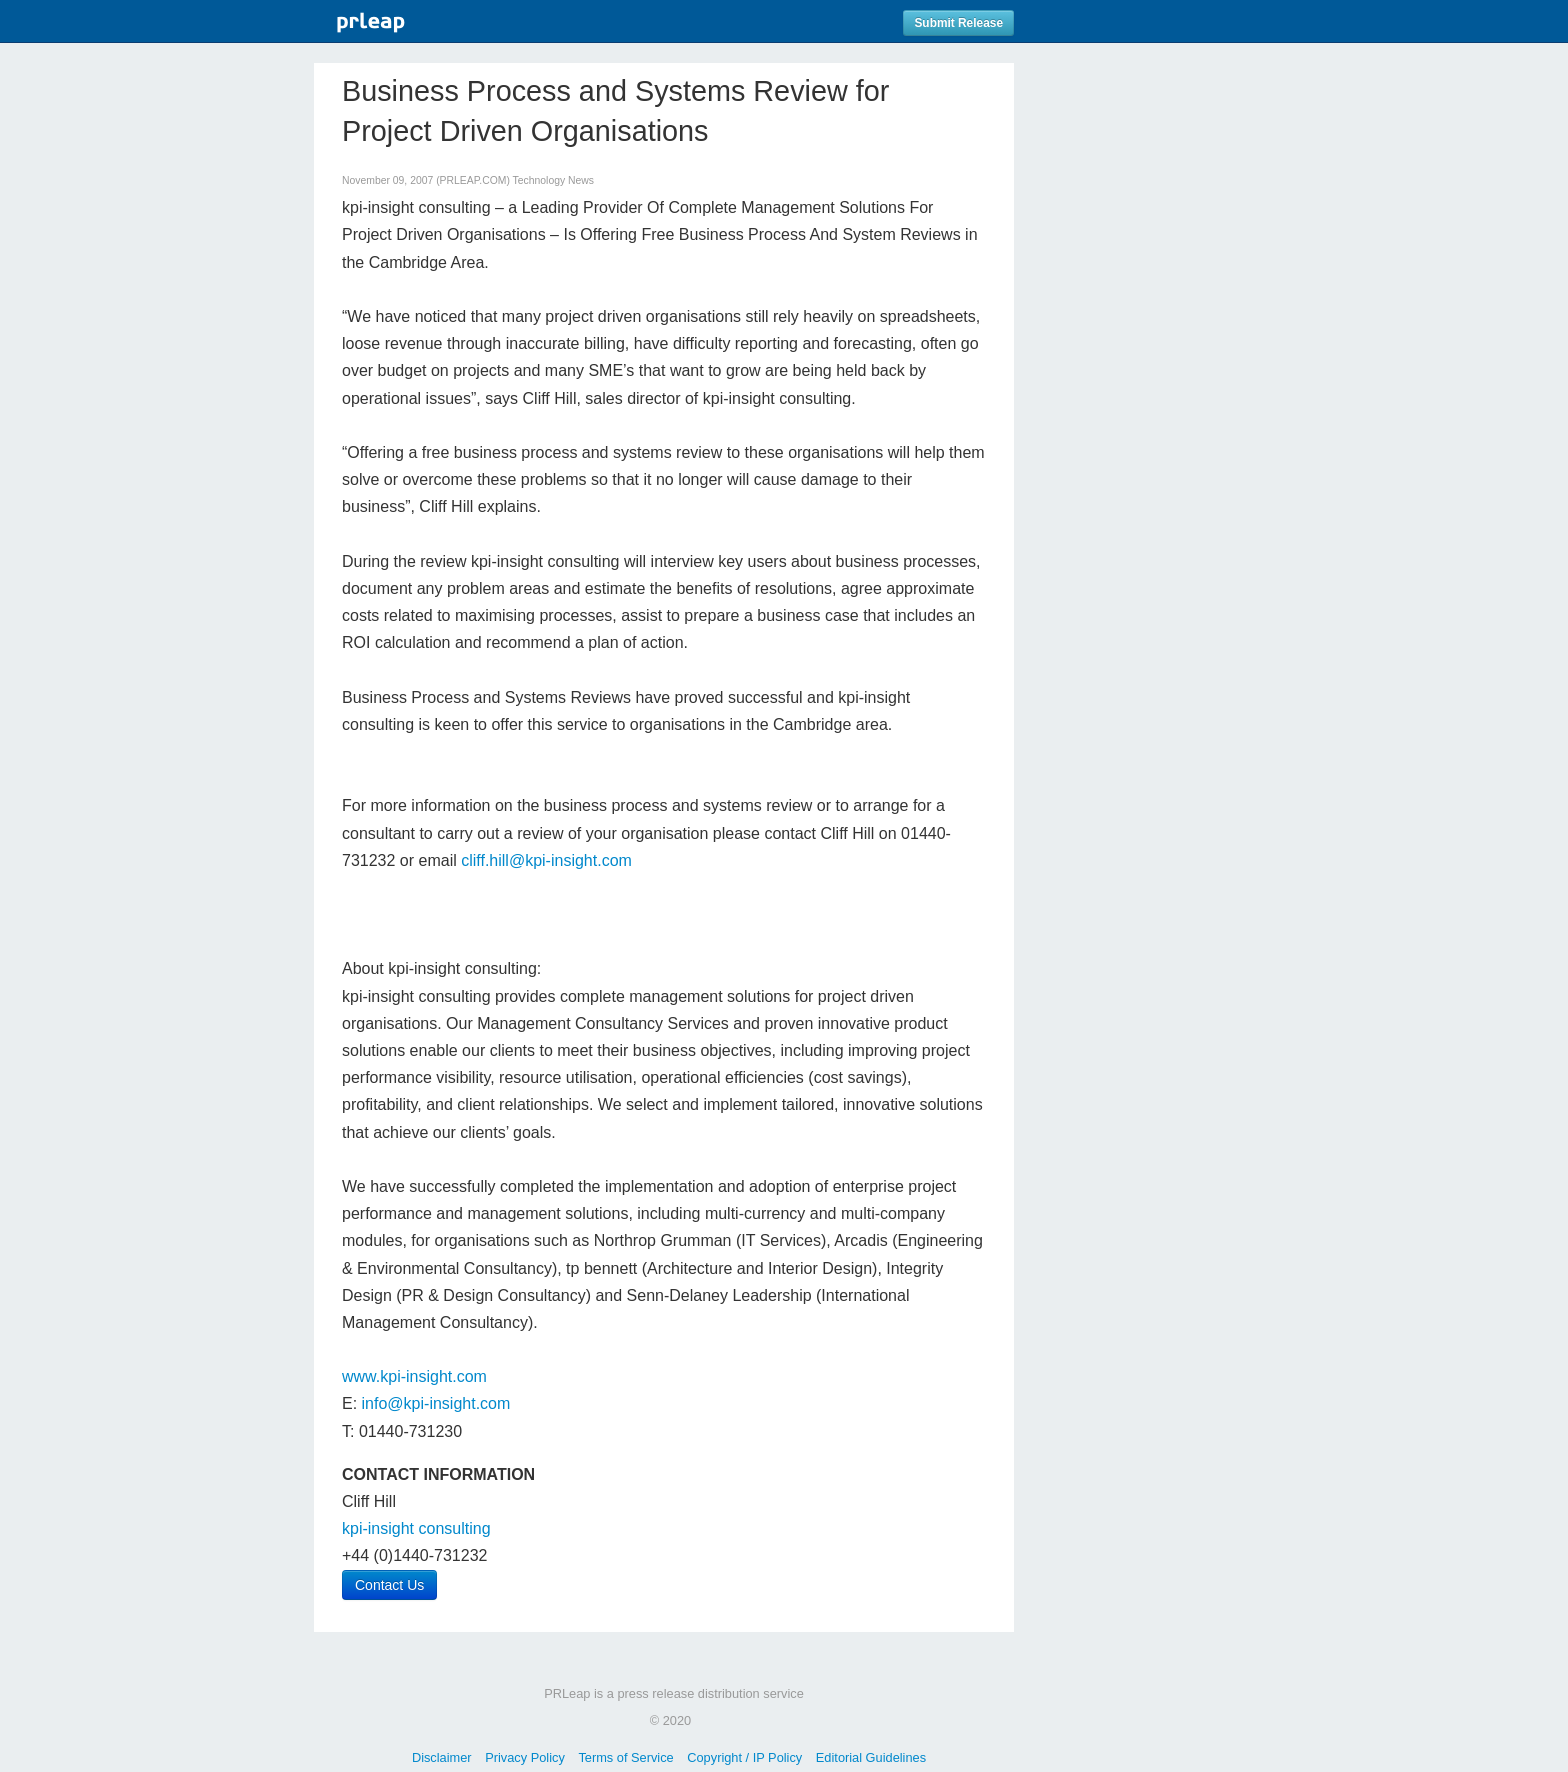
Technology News (553, 180)
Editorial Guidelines (871, 1757)
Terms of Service (625, 1757)
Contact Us (389, 1585)
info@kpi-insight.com (436, 1403)
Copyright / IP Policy (744, 1757)
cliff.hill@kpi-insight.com (546, 860)
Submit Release (958, 23)
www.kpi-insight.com (414, 1376)
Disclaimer (442, 1757)
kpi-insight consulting (416, 1528)
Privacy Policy (525, 1757)
